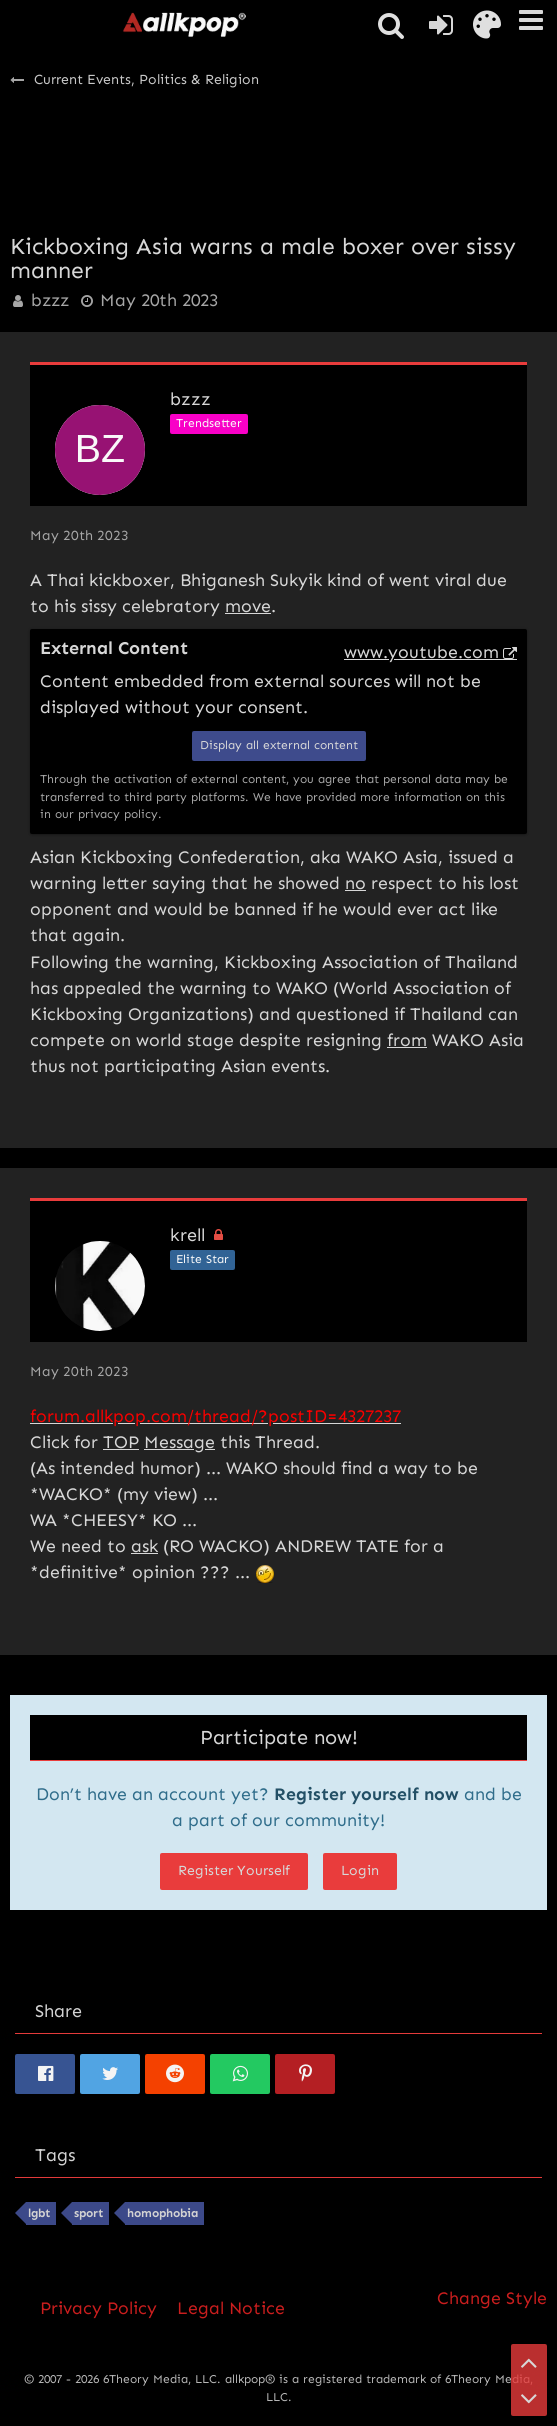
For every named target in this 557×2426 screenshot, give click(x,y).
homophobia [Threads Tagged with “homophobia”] (162, 2213)
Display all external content (279, 745)
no (355, 883)
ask (144, 1546)
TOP (121, 1442)
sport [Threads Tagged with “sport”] (88, 2213)
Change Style (492, 2298)
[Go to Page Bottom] (529, 2398)
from (407, 1040)
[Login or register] (441, 25)
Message (179, 1442)
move (248, 606)
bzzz (50, 300)
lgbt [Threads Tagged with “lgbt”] (39, 2213)
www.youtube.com (421, 652)
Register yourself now (366, 1794)
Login (360, 1870)
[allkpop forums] (184, 24)
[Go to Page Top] (529, 2362)
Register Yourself (234, 1870)
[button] (531, 20)
